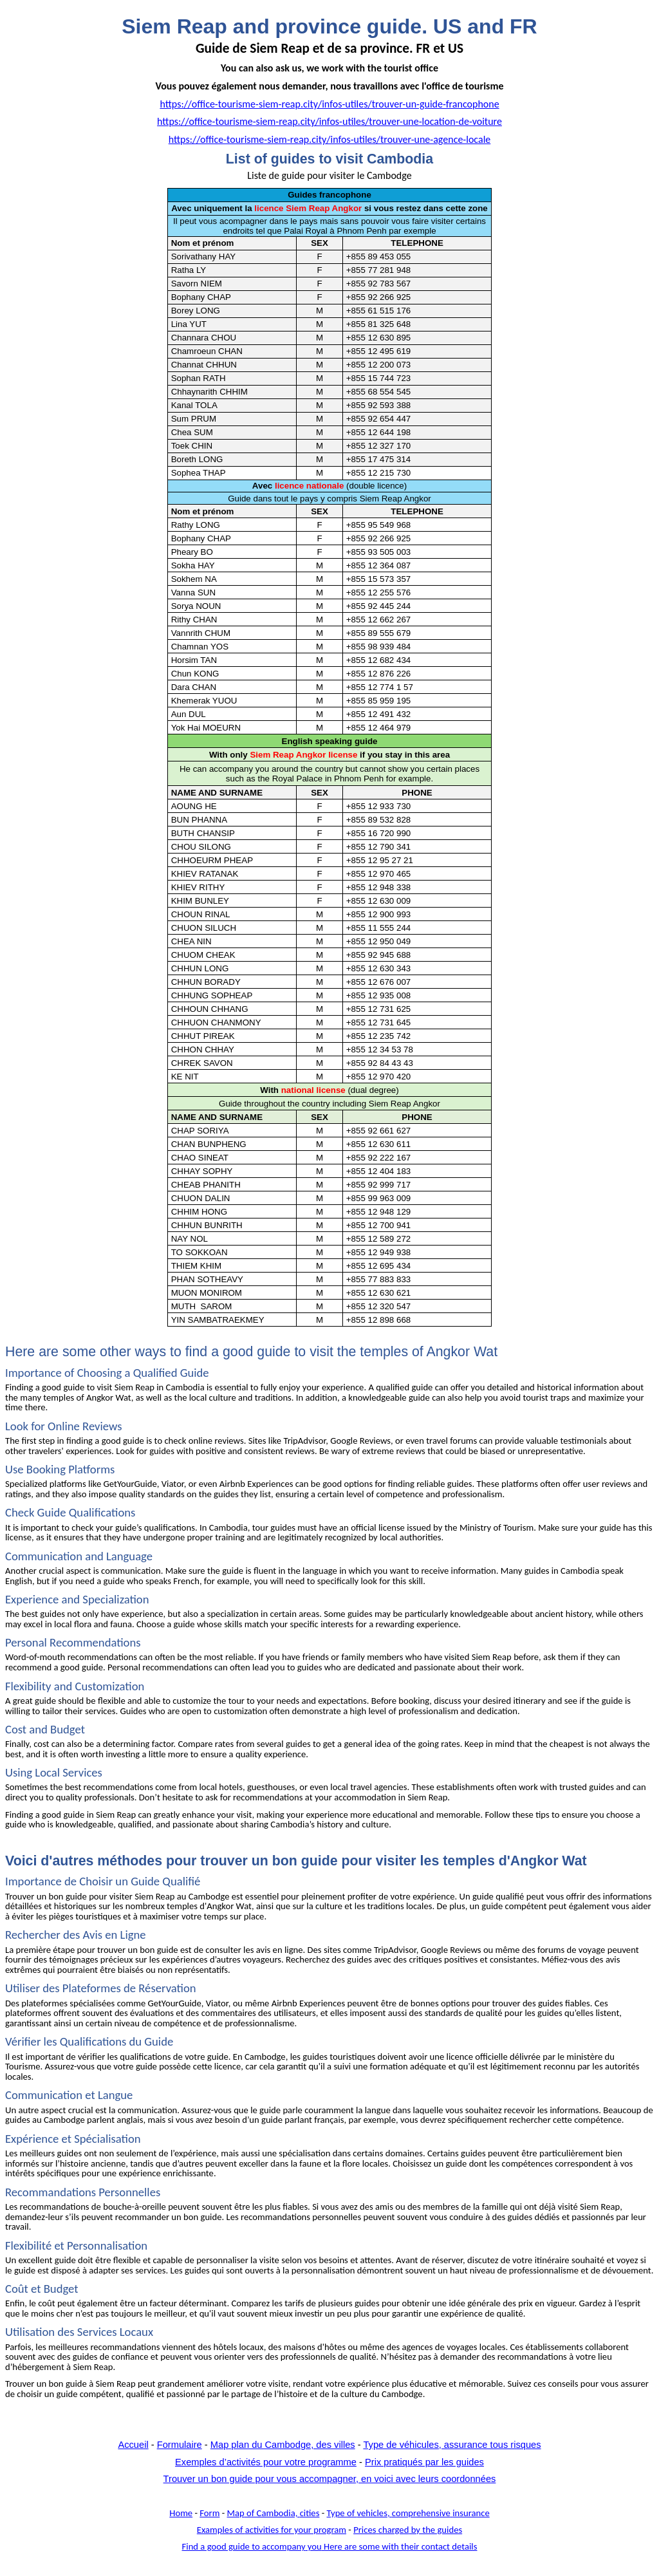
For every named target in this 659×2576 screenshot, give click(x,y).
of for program (271, 2529)
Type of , (408, 2513)
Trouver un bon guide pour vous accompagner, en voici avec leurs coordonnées (329, 2479)
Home (180, 2513)
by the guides (407, 2529)
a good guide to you (330, 2546)
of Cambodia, (273, 2513)
